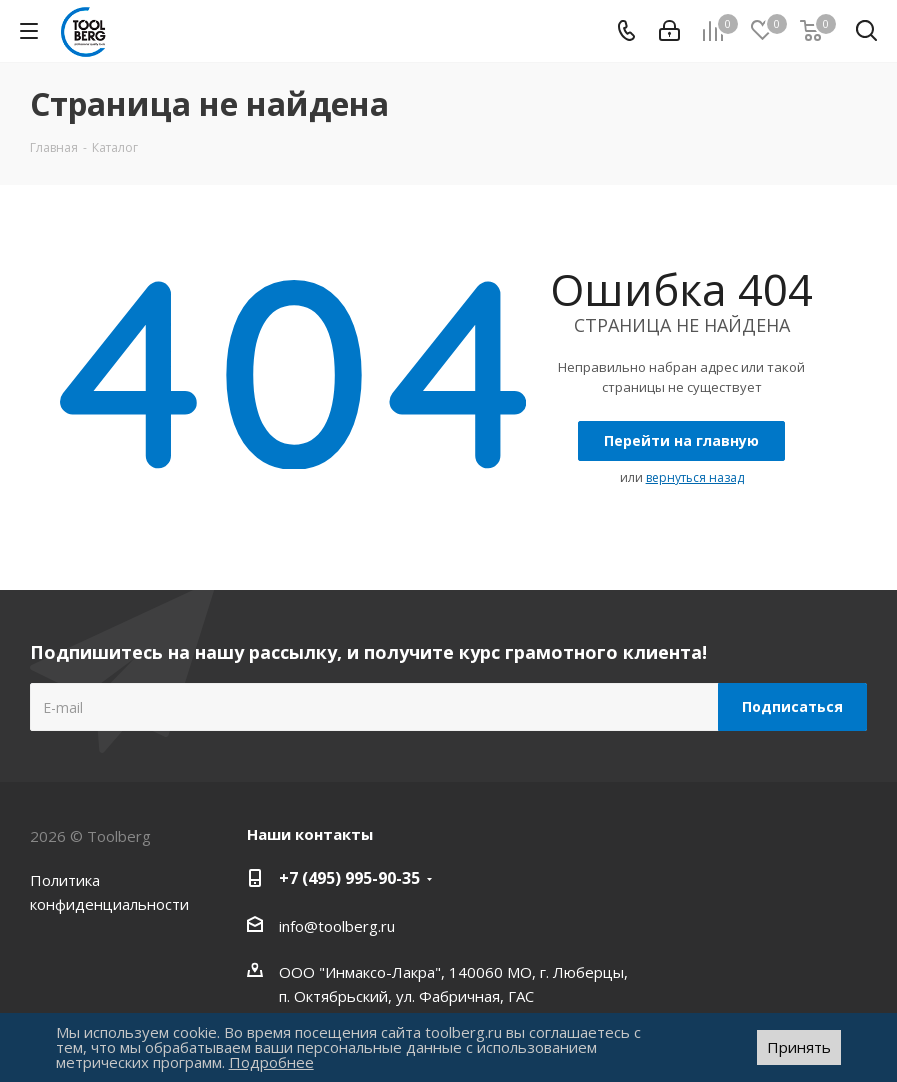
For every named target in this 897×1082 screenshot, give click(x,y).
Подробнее (271, 1062)
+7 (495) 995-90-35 (349, 878)
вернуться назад (695, 477)
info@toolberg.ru (337, 926)
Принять (799, 1047)
